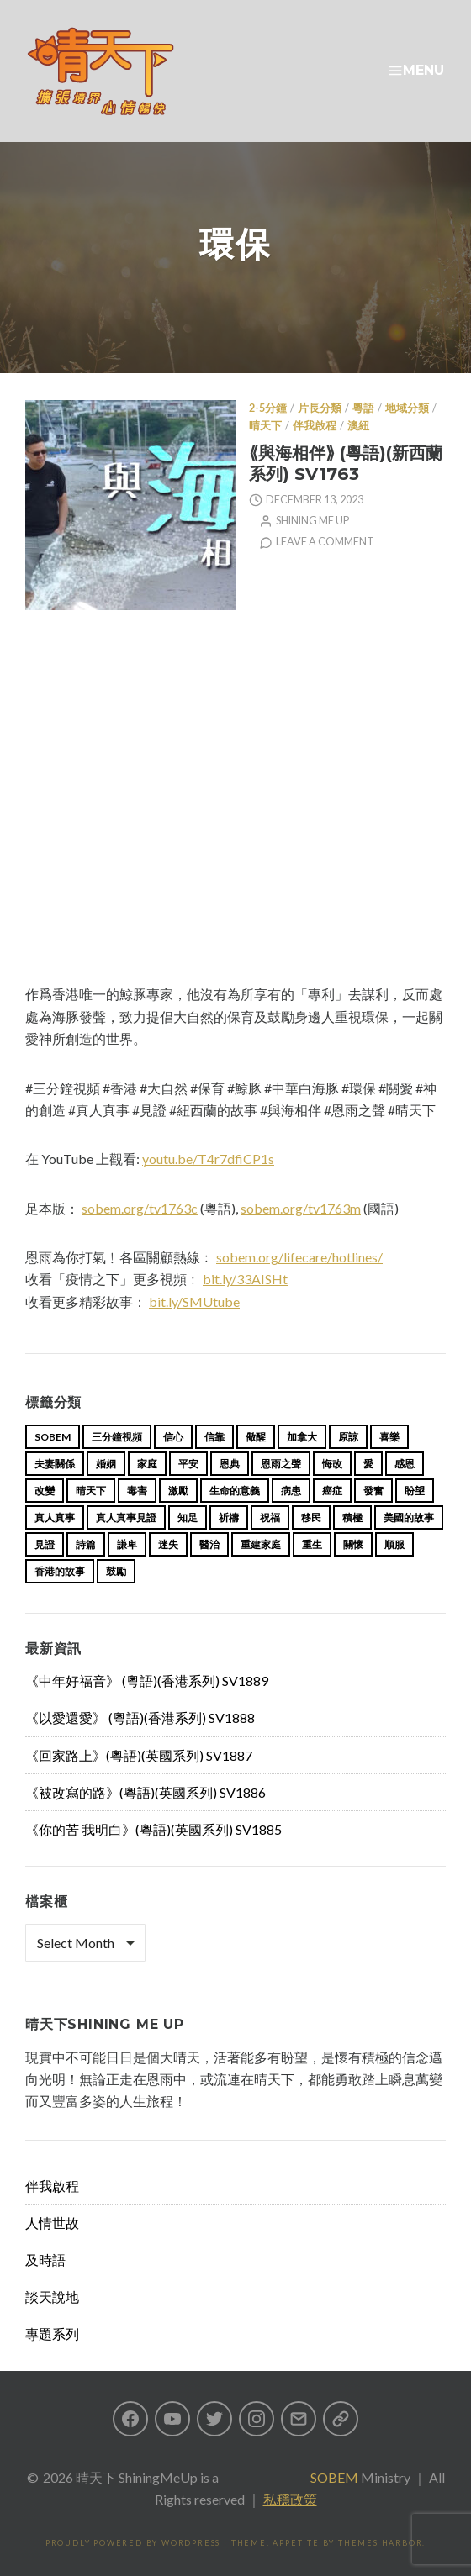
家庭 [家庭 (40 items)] (147, 1463)
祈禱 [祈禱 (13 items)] (229, 1517)
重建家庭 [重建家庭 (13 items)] (261, 1544)
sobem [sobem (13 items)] (52, 1436)
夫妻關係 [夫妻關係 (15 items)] (54, 1463)
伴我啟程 (314, 425)
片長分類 (319, 408)
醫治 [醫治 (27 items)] (209, 1544)
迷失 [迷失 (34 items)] (168, 1544)
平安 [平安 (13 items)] (188, 1463)
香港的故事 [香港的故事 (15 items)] (59, 1571)
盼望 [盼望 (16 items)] (415, 1490)
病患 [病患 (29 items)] (291, 1490)
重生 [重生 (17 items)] (312, 1544)
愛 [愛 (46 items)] (368, 1463)
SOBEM (334, 2477)
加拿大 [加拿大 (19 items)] (302, 1436)
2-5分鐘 (268, 408)
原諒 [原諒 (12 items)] (348, 1436)
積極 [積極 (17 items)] (352, 1517)
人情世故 (52, 2223)
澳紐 (358, 425)
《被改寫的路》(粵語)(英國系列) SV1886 (145, 1792)
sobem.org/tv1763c (140, 1208)
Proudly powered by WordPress (132, 2542)
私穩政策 (290, 2499)
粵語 (363, 408)
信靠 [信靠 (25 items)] (214, 1436)
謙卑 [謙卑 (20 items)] (127, 1544)
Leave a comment (325, 541)
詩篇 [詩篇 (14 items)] (86, 1544)
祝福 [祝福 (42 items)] (270, 1517)
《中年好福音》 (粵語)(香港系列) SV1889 (146, 1680)
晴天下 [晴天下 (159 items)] (91, 1490)
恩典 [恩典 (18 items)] (230, 1463)
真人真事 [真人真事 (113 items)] (54, 1517)
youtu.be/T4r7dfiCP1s (208, 1159)
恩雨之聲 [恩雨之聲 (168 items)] (281, 1463)
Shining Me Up (312, 520)
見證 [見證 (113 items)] (44, 1544)
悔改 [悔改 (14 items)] (332, 1463)
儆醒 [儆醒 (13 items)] (256, 1436)
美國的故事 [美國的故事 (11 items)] (409, 1517)
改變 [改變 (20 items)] (44, 1490)
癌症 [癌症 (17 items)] (332, 1490)
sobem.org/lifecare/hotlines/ (299, 1257)
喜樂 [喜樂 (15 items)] (389, 1436)
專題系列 (52, 2334)
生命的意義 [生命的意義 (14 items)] (234, 1490)
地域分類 (407, 408)
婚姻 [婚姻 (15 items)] (106, 1463)
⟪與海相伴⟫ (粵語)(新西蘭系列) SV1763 (345, 463)
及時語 (45, 2260)
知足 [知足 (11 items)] (187, 1517)
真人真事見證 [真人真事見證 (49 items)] (126, 1517)
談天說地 (52, 2297)
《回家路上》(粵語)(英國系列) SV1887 (138, 1755)
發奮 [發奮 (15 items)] (373, 1490)
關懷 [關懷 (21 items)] (353, 1544)
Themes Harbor (380, 2542)
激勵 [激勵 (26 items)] (178, 1490)
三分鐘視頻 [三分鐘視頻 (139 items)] (117, 1436)
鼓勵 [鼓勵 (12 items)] (116, 1571)
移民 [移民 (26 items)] (311, 1517)
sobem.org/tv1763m (301, 1208)
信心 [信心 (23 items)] (173, 1436)
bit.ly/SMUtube (194, 1301)
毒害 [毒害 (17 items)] (137, 1490)
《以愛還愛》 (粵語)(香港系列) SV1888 (140, 1717)
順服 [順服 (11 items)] (394, 1544)
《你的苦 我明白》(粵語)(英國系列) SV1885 (153, 1829)
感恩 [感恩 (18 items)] (404, 1463)
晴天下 (265, 425)
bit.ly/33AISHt (245, 1279)
